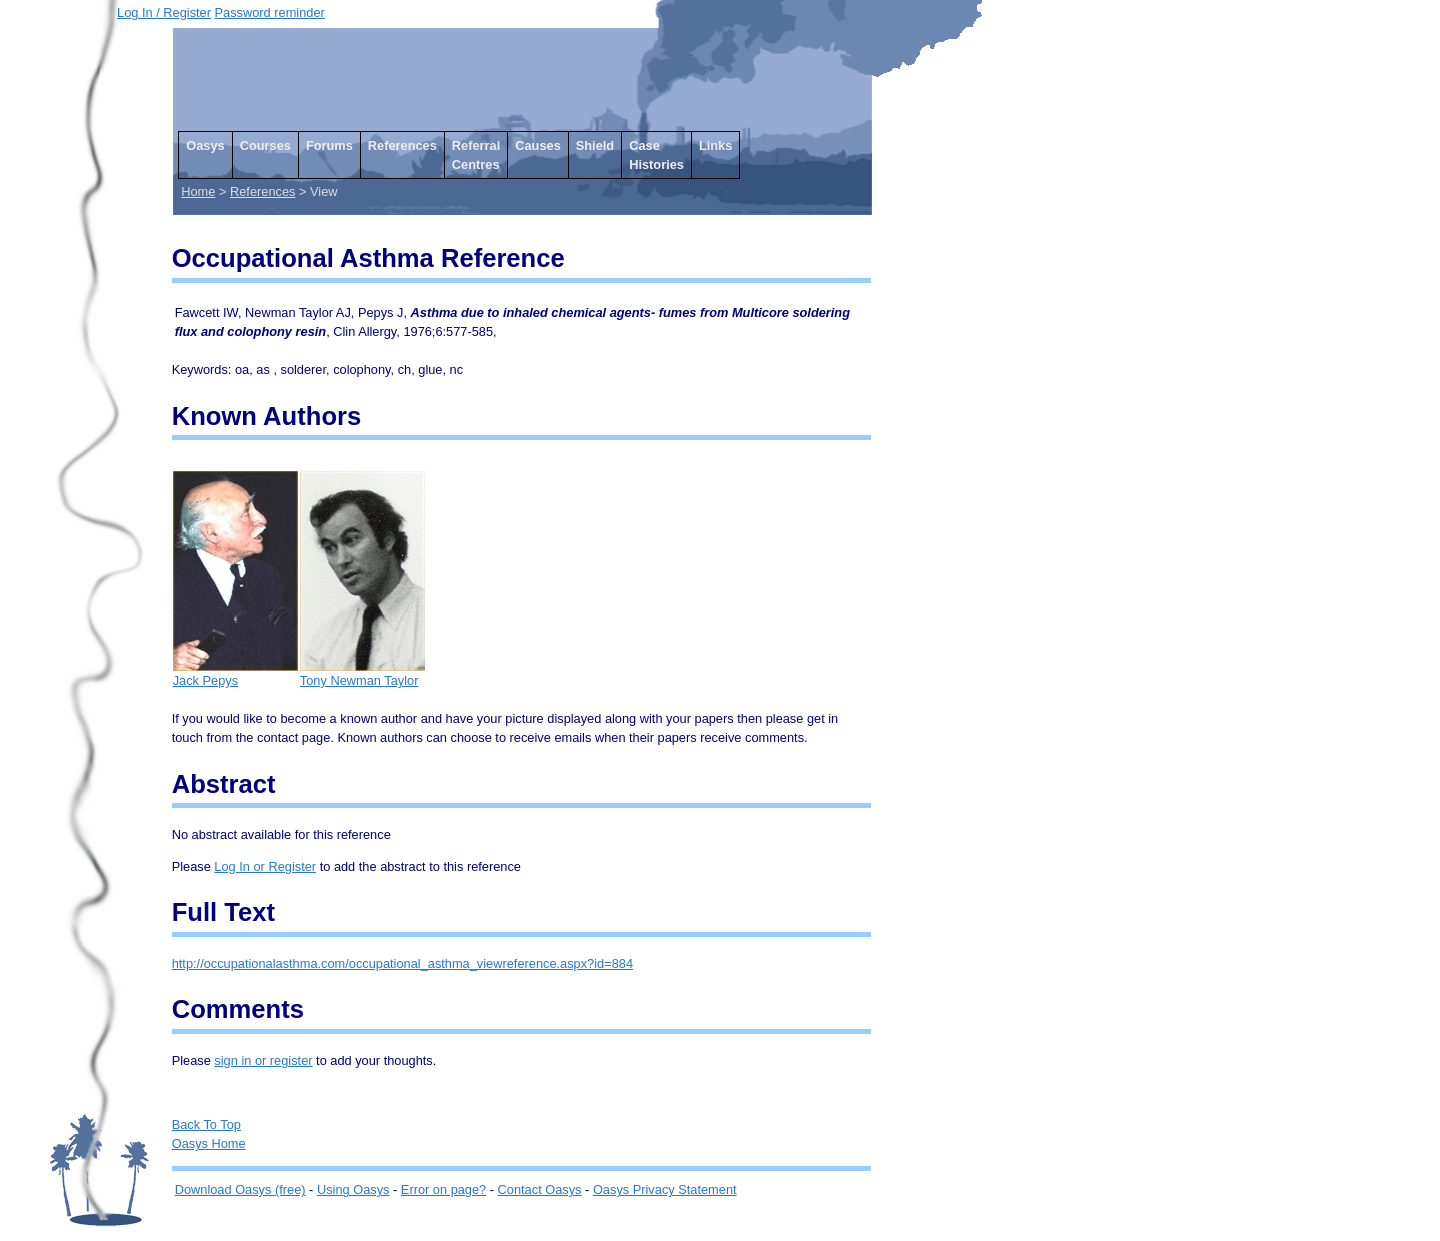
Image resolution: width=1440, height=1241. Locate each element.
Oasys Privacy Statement (665, 1189)
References (402, 145)
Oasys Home (209, 1143)
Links (715, 145)
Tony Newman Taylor (362, 673)
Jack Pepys (235, 673)
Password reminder (270, 12)
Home (198, 191)
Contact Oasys (540, 1189)
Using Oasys (353, 1189)
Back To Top (206, 1124)
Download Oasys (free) (240, 1189)
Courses (265, 145)
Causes (538, 145)
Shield (595, 145)
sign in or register (263, 1060)
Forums (329, 145)
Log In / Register (164, 12)
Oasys (205, 145)
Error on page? (443, 1189)
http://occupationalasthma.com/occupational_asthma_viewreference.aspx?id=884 (402, 963)
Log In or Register (265, 866)
